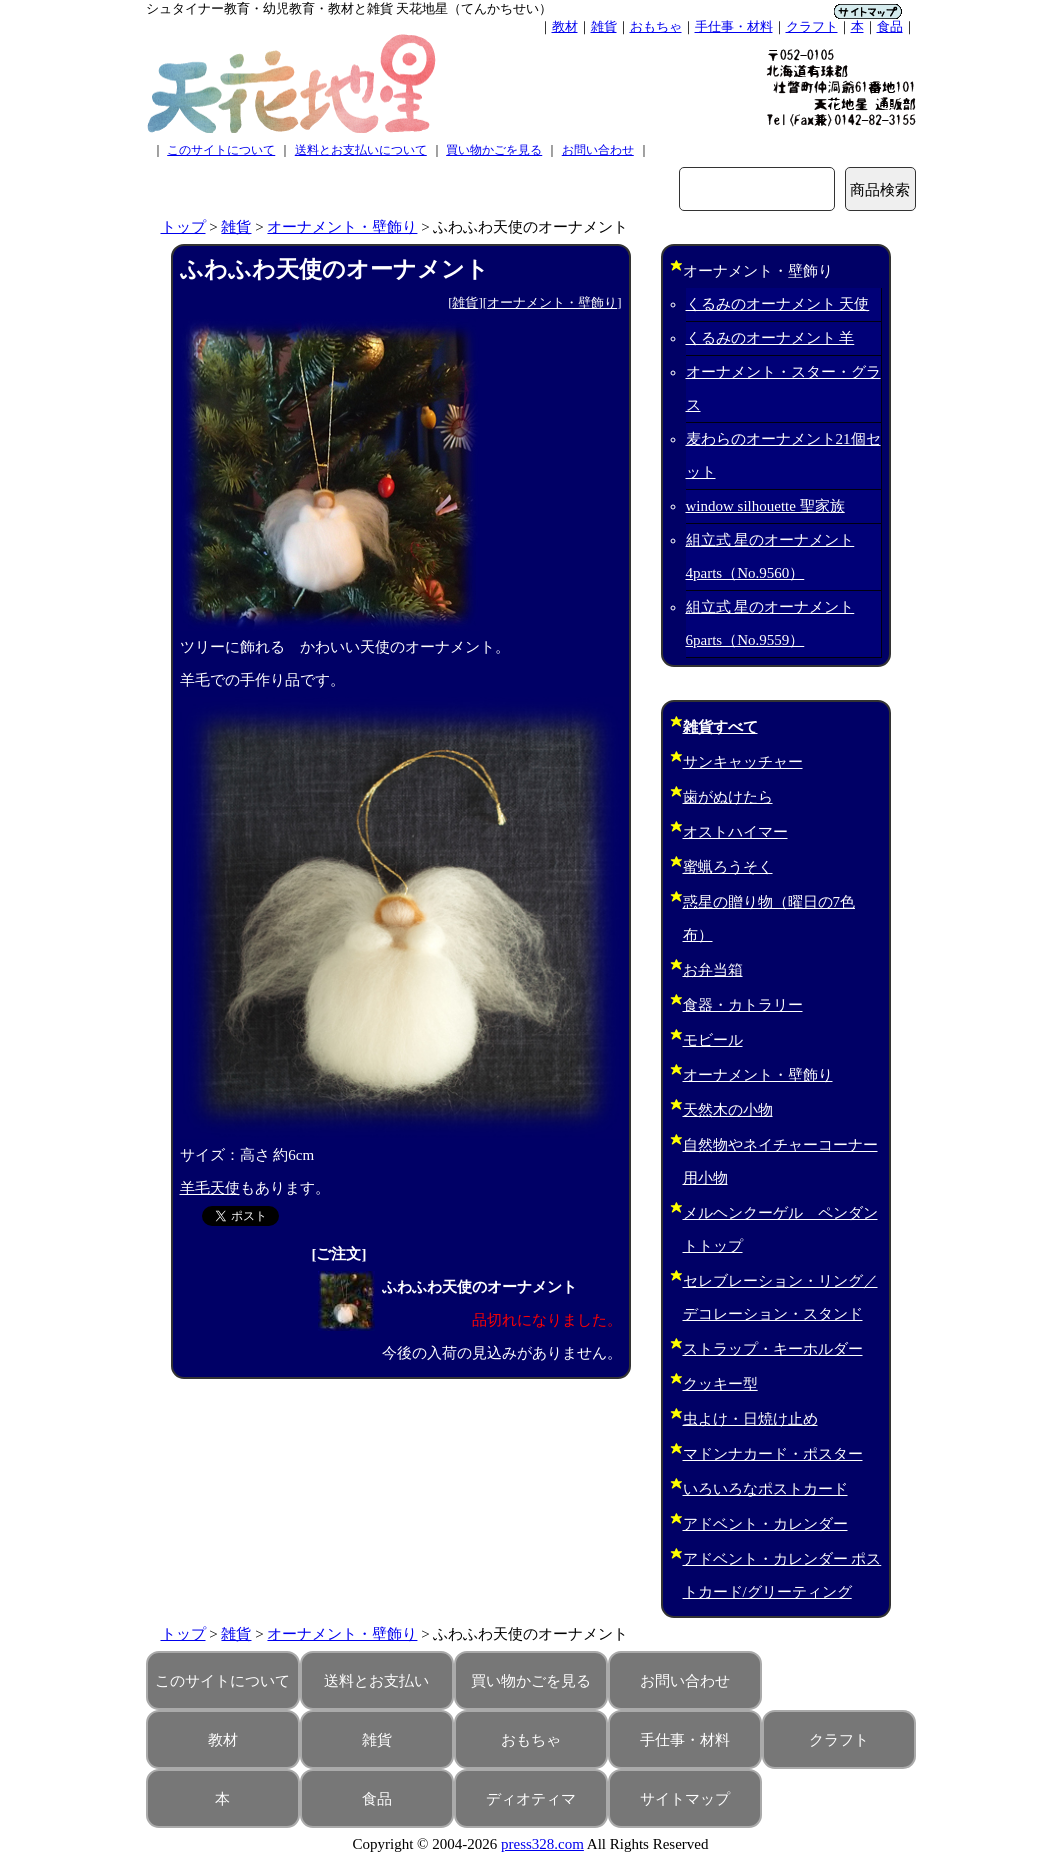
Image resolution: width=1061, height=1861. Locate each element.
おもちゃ (656, 26)
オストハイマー (735, 832)
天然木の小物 (728, 1110)
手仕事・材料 (734, 26)
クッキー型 (720, 1384)
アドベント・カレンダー (765, 1524)
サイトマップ (685, 1799)
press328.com (542, 1844)
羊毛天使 (210, 1188)
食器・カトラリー (743, 1005)
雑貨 (604, 26)
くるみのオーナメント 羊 (770, 338)
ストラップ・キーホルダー (773, 1349)
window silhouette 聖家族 (765, 506)
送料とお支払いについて (361, 150)
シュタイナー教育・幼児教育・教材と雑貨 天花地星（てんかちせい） (349, 8)
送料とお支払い (376, 1681)
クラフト (812, 26)
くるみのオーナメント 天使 (778, 304)
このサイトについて (221, 150)
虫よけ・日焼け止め (750, 1419)
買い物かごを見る (494, 150)
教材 (565, 26)
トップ (183, 227)
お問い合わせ (598, 150)
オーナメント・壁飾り (342, 227)
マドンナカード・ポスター (773, 1454)
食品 (890, 26)
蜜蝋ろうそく (728, 867)
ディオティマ (531, 1799)
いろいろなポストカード (765, 1489)
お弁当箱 (713, 970)
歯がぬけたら (728, 797)
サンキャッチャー (743, 762)
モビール (713, 1040)
